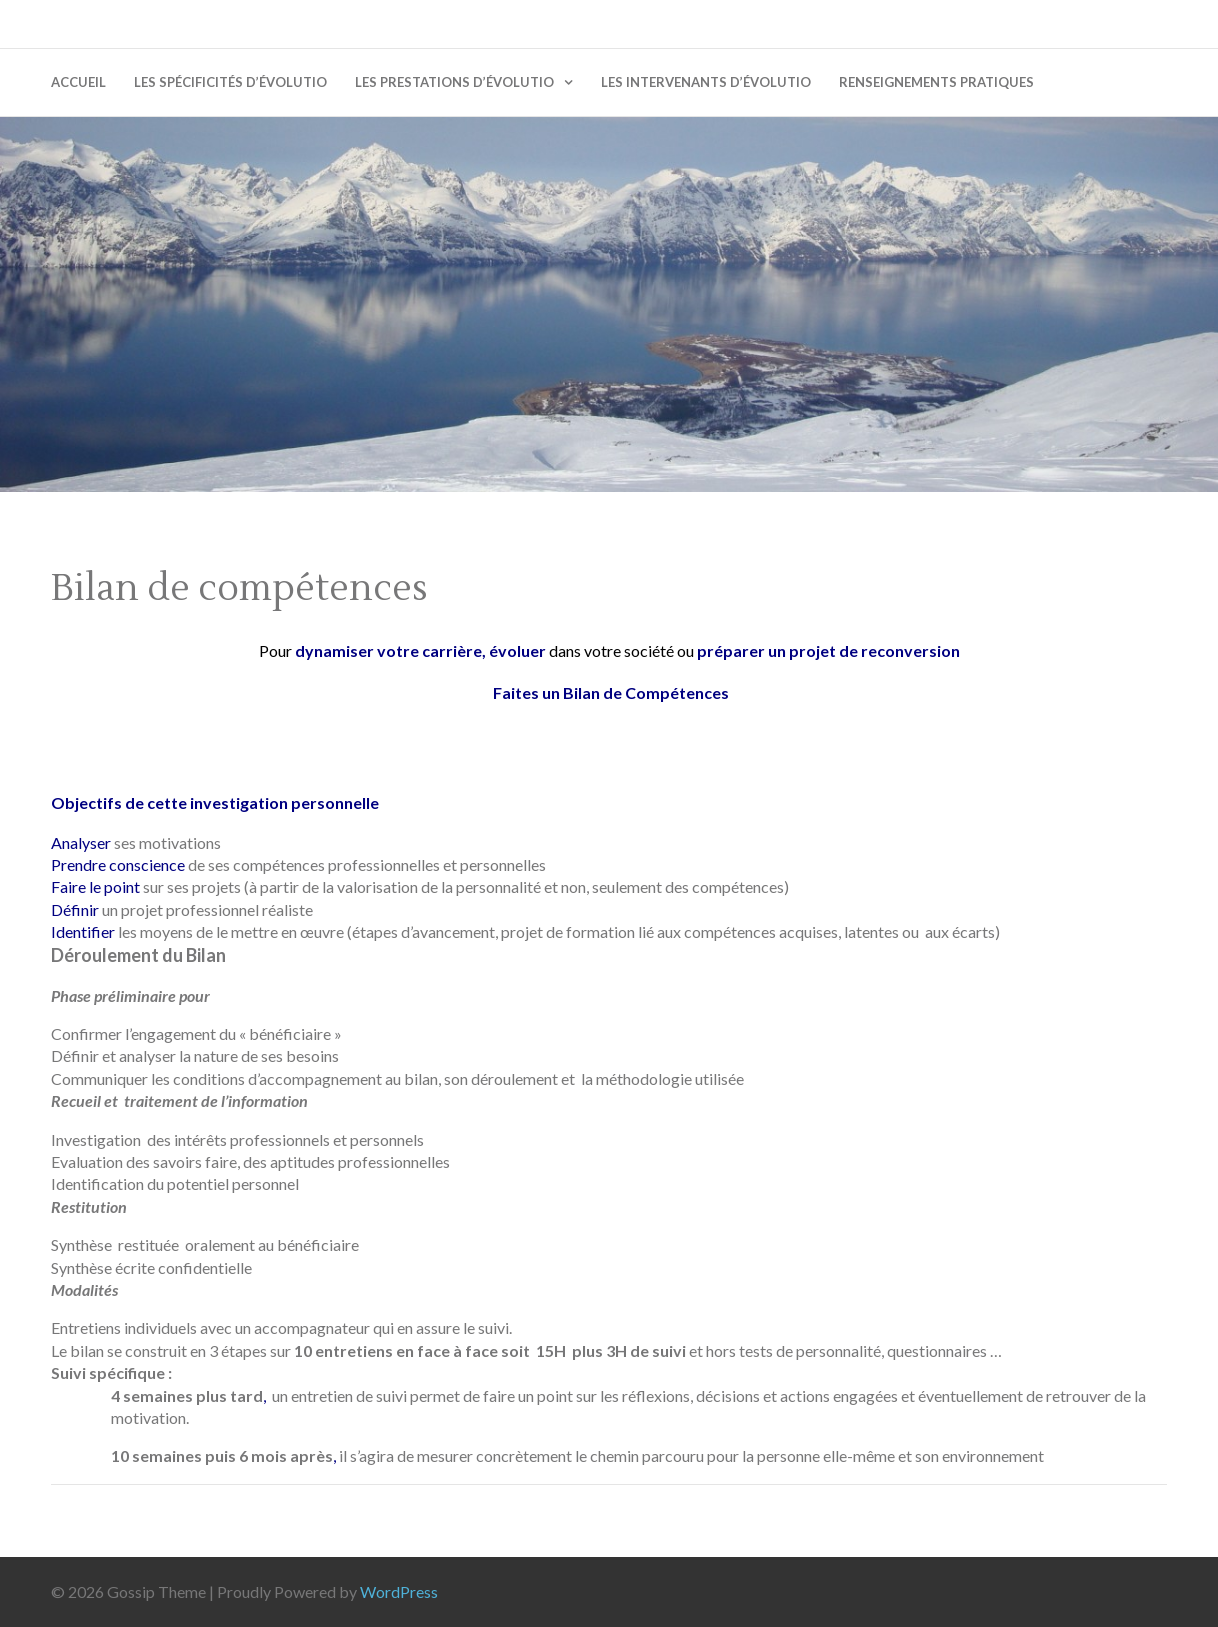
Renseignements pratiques (936, 82)
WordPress (399, 1591)
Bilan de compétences (239, 589)
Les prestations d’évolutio (454, 82)
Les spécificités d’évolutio (230, 82)
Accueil (78, 82)
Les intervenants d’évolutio (706, 82)
